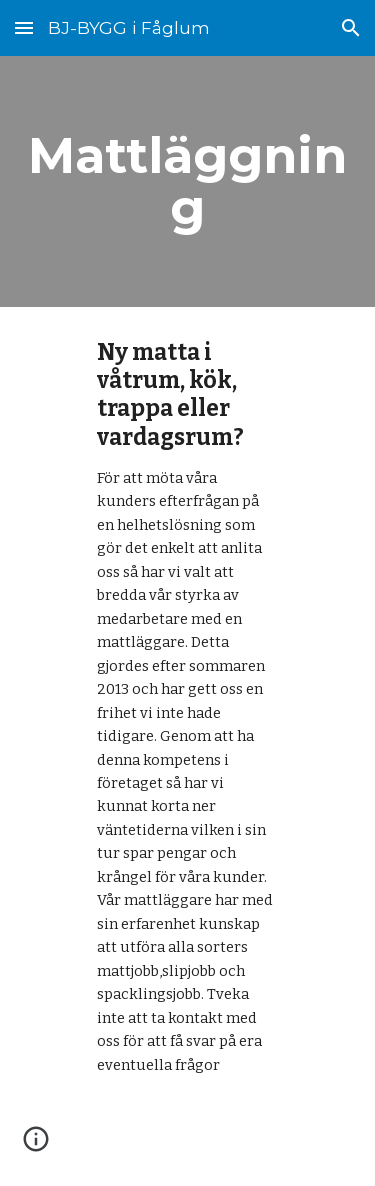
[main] (188, 181)
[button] (24, 27)
